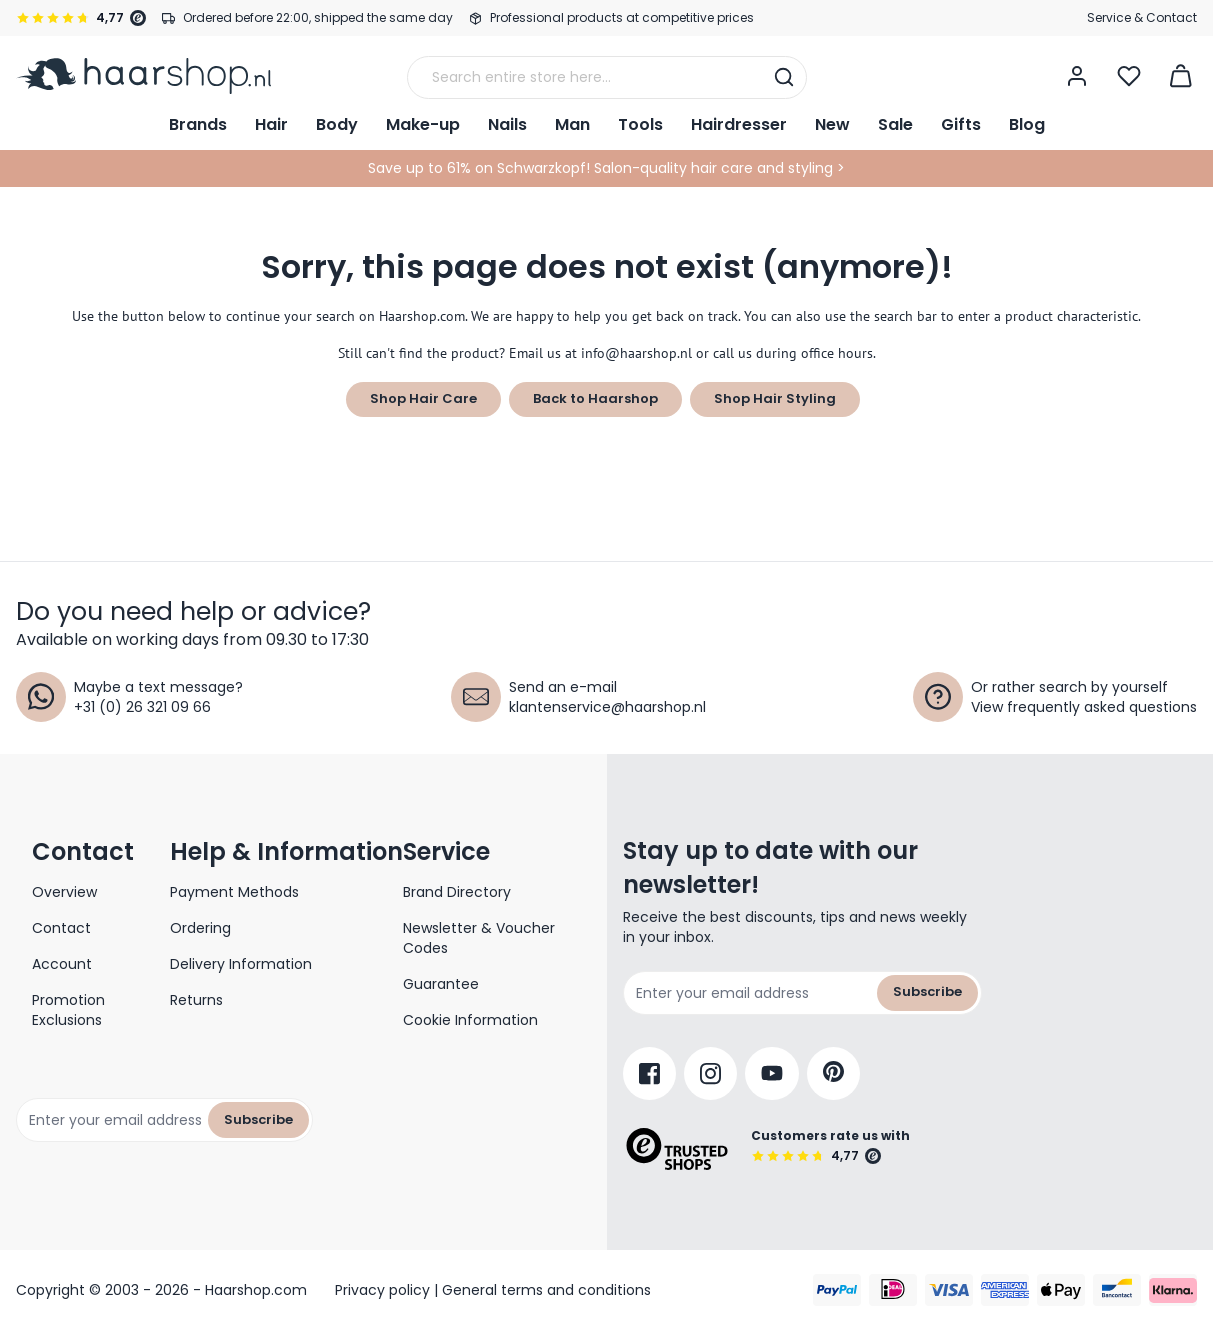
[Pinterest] (833, 1073)
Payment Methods (234, 892)
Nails (507, 124)
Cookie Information (470, 1020)
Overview (64, 892)
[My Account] (1077, 76)
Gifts (961, 124)
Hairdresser (739, 124)
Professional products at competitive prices (622, 17)
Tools (640, 124)
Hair (271, 124)
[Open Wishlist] (1129, 76)
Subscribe (258, 1119)
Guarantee (441, 984)
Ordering (200, 928)
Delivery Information (241, 964)
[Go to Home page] (143, 76)
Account (62, 964)
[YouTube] (772, 1073)
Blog (1027, 124)
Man (572, 124)
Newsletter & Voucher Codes (479, 938)
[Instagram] (710, 1073)
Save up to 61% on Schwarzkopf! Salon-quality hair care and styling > (606, 168)
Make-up (423, 124)
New (832, 124)
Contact (61, 928)
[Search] (784, 77)
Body (337, 124)
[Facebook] (649, 1073)
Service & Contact (1142, 17)
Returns (196, 1000)
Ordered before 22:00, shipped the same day (318, 17)
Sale (895, 124)
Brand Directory (457, 892)
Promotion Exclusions (68, 1010)
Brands (198, 124)
